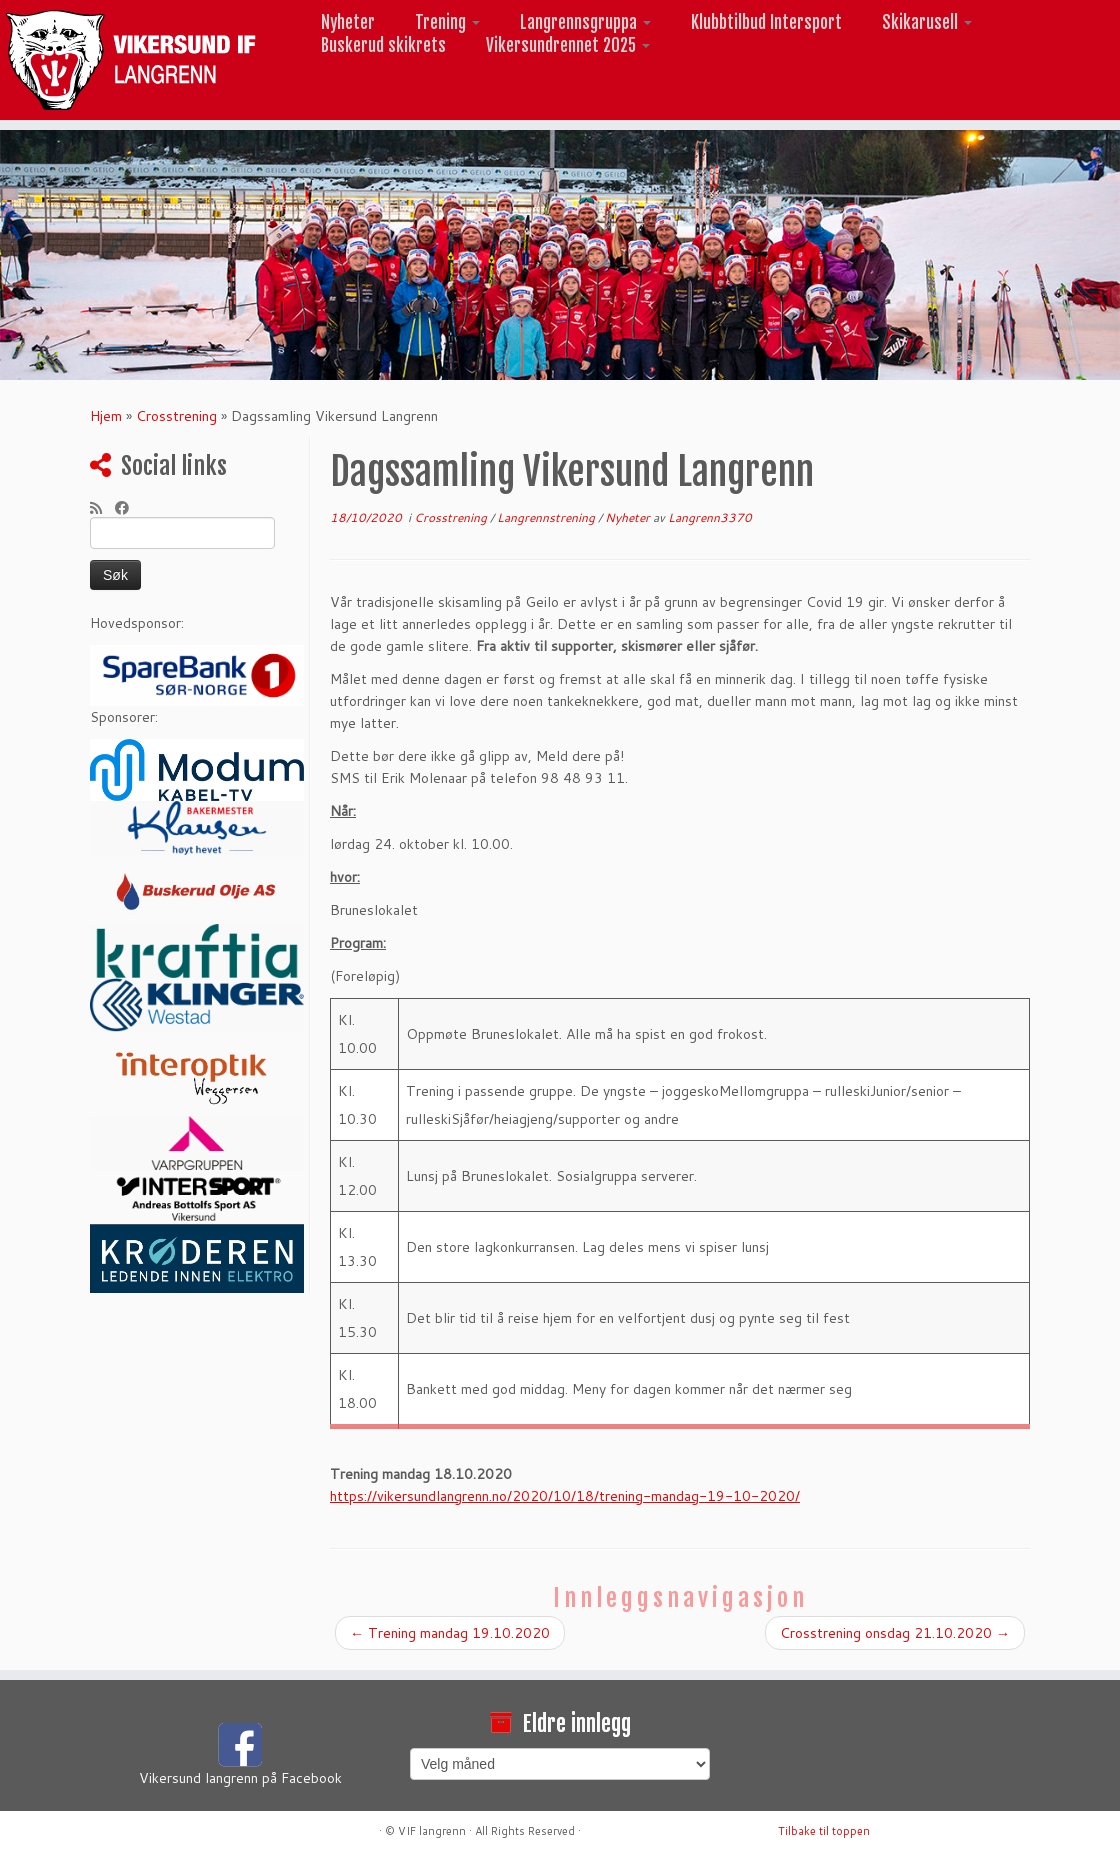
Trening (447, 22)
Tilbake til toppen (824, 1831)
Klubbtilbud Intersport (766, 22)
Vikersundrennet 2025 (568, 45)
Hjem (106, 416)
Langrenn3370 (710, 517)
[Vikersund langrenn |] (131, 60)
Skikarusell (927, 22)
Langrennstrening (547, 517)
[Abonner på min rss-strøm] (102, 508)
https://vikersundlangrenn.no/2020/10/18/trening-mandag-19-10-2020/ (565, 1496)
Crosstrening (176, 416)
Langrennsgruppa (585, 22)
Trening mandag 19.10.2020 (450, 1633)
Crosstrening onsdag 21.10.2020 (895, 1633)
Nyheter (348, 22)
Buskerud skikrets (383, 45)
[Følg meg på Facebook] (128, 508)
